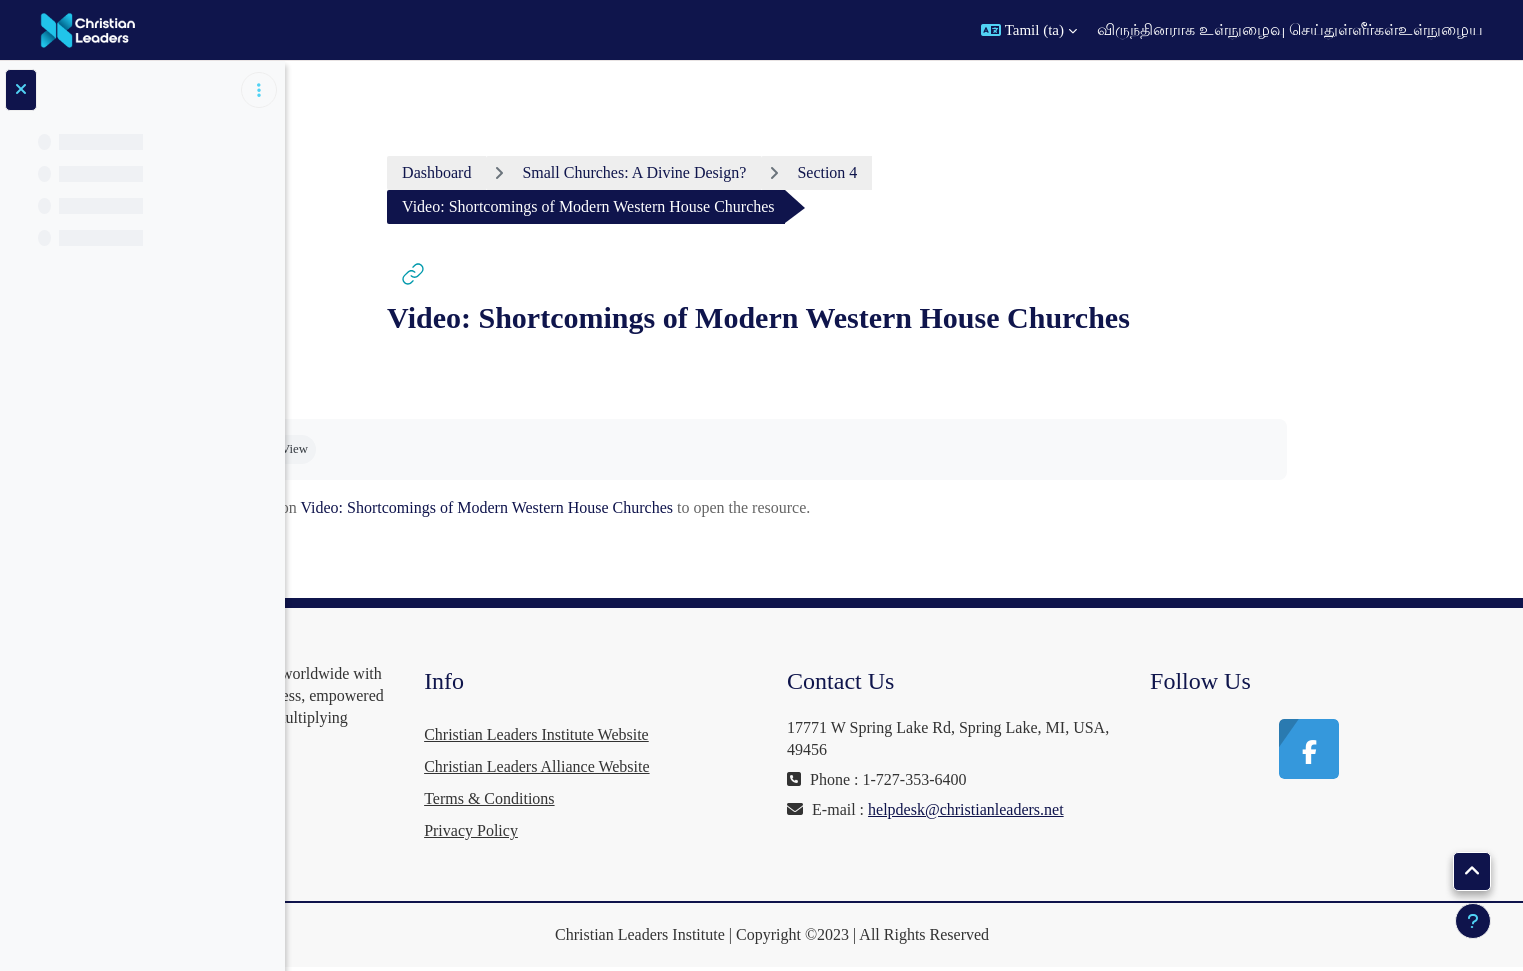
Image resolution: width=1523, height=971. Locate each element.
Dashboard (576, 172)
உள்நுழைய (1440, 29)
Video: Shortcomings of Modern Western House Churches (626, 507)
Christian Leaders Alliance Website (746, 766)
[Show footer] (1473, 921)
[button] (1029, 30)
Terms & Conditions (699, 798)
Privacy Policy (681, 830)
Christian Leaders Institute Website (746, 734)
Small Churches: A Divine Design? (774, 172)
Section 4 (967, 172)
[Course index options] (259, 90)
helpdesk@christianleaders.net (1025, 831)
